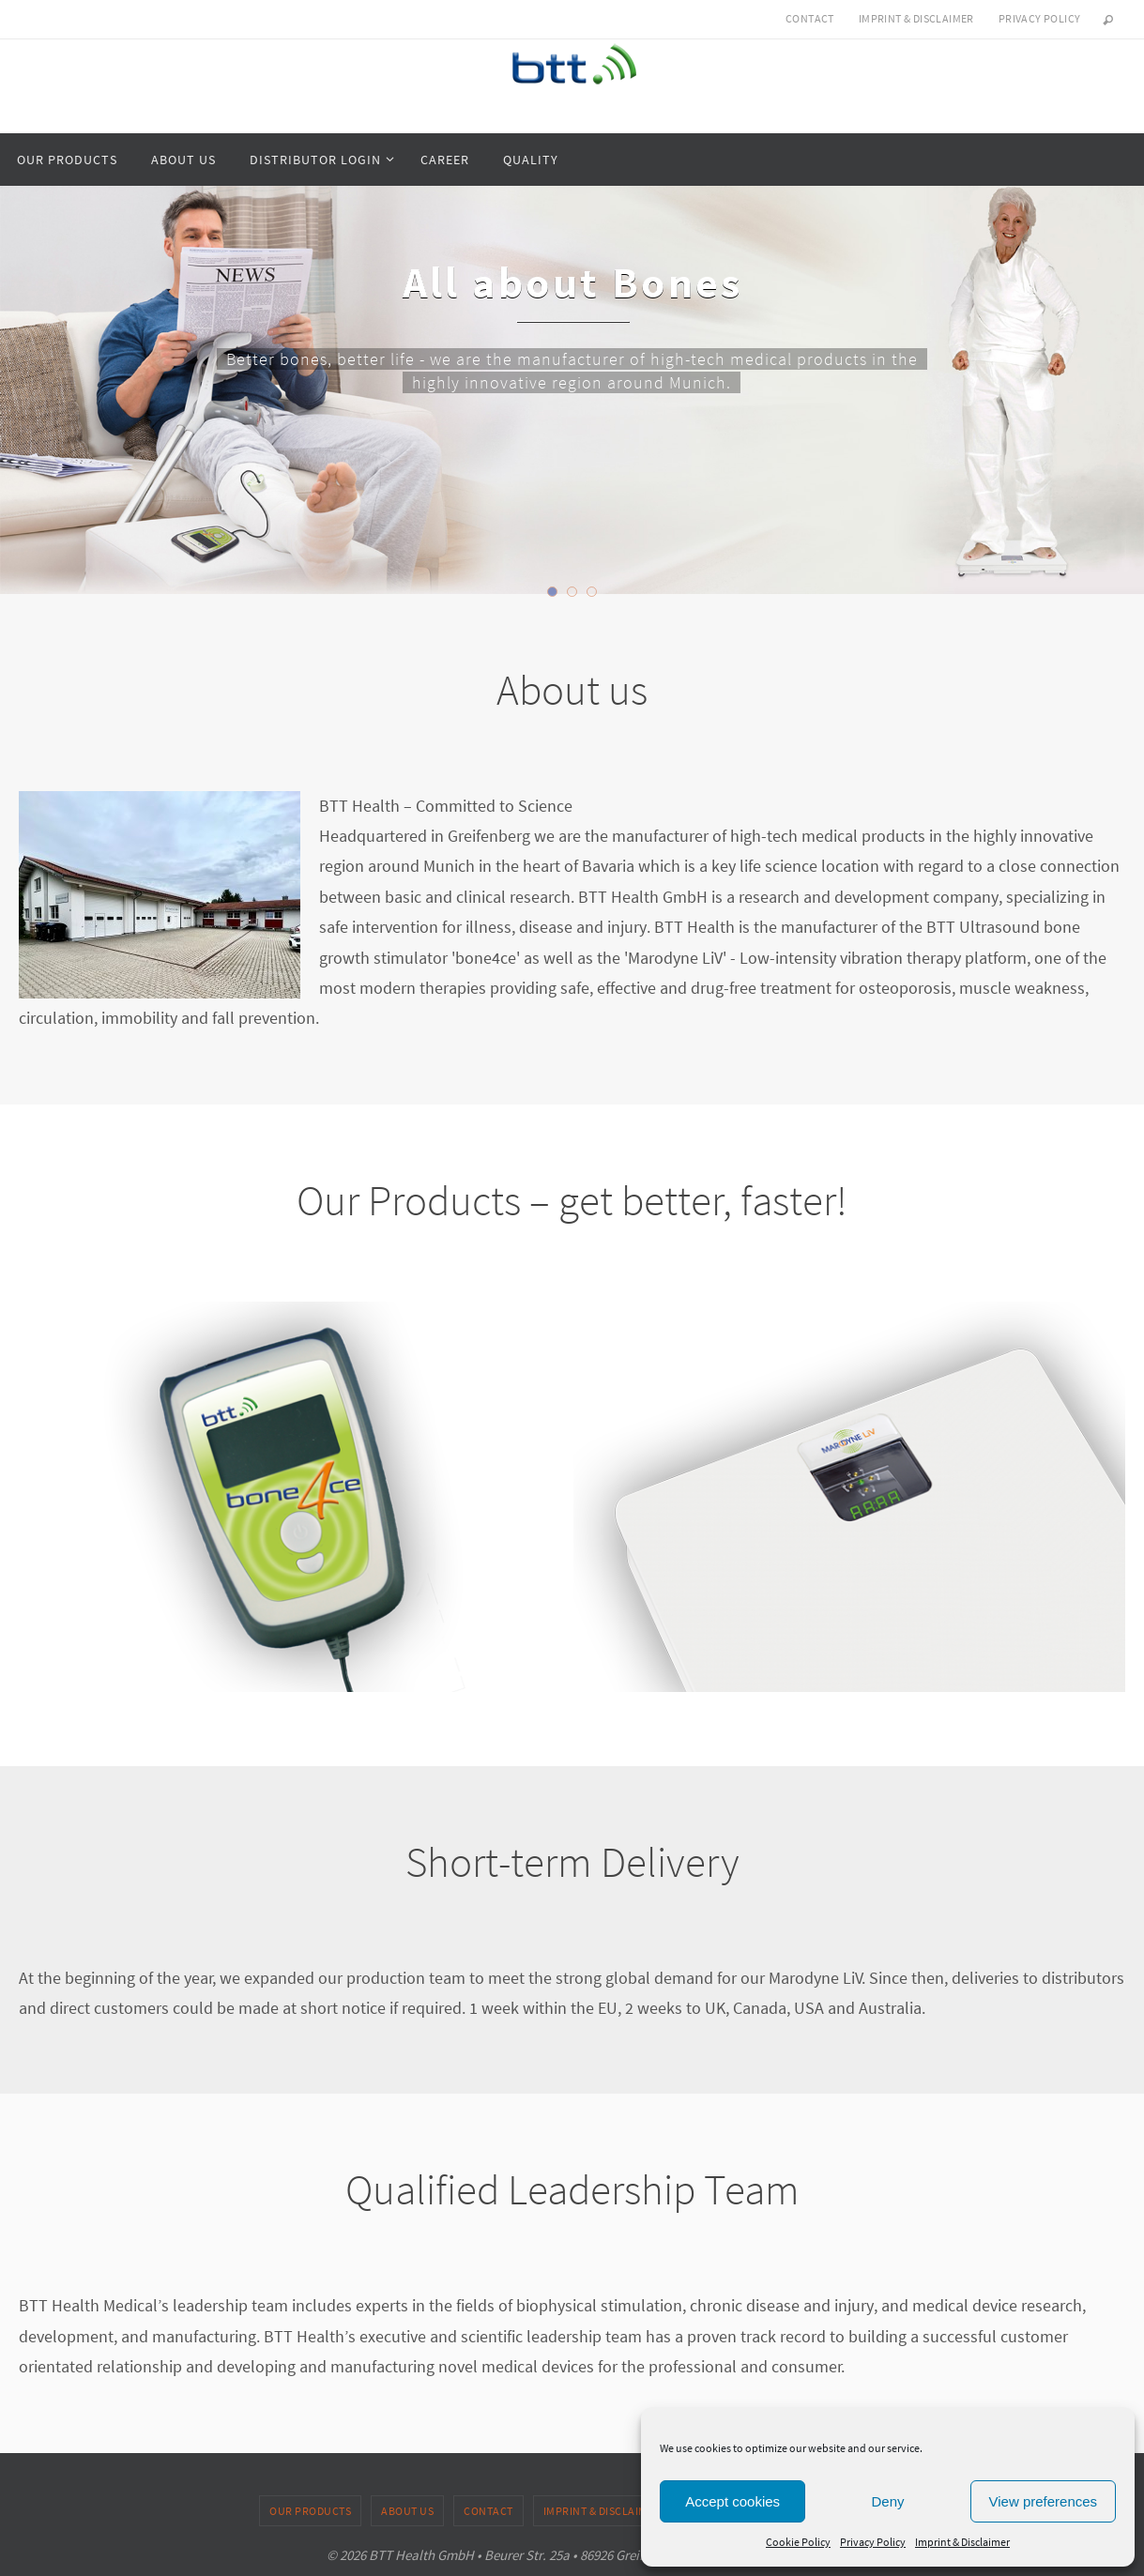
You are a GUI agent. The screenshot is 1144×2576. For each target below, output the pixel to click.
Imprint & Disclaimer (962, 2542)
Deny (887, 2501)
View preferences (1043, 2501)
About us (407, 2511)
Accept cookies (732, 2501)
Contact (810, 18)
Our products (310, 2511)
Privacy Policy (873, 2542)
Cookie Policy (798, 2542)
